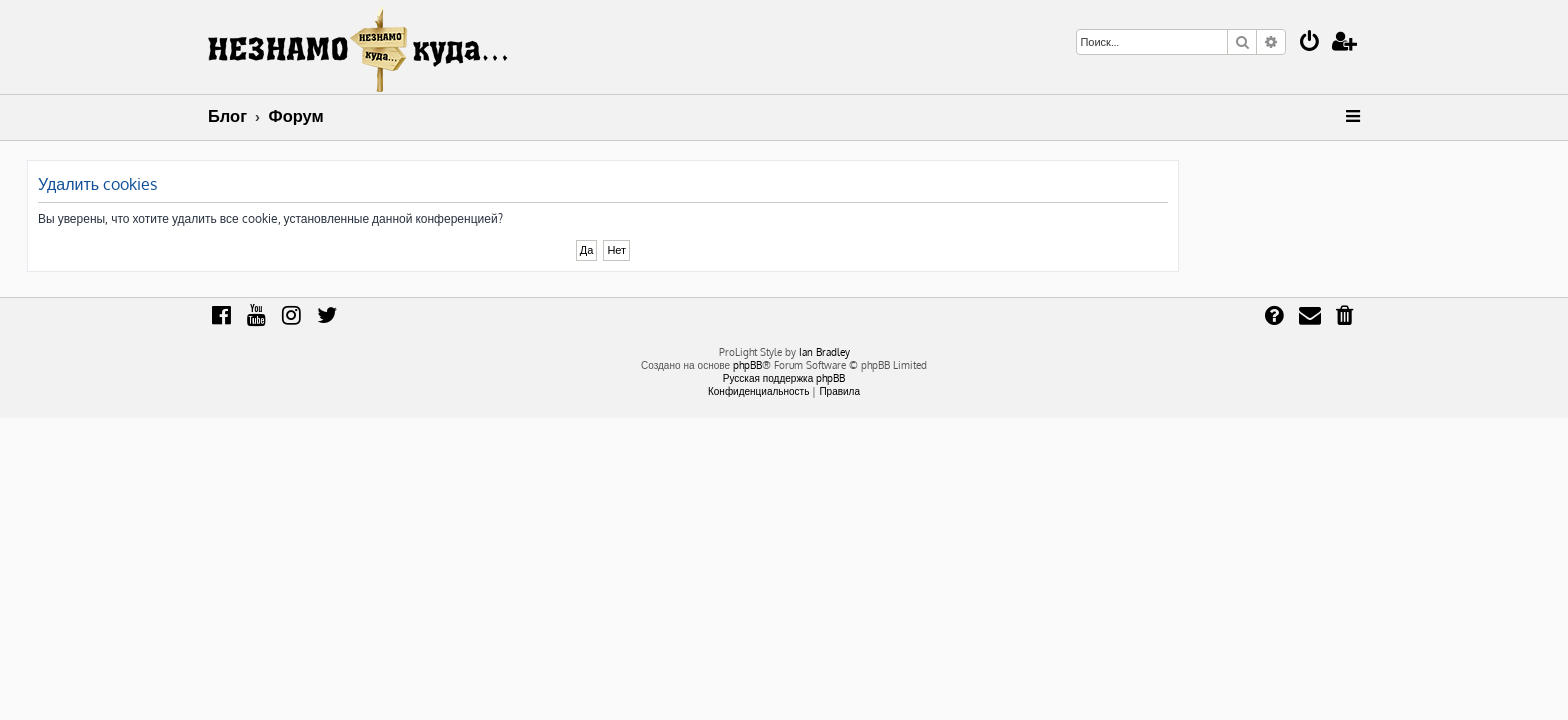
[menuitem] (1310, 43)
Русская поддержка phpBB (784, 378)
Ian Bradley (824, 352)
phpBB (747, 365)
